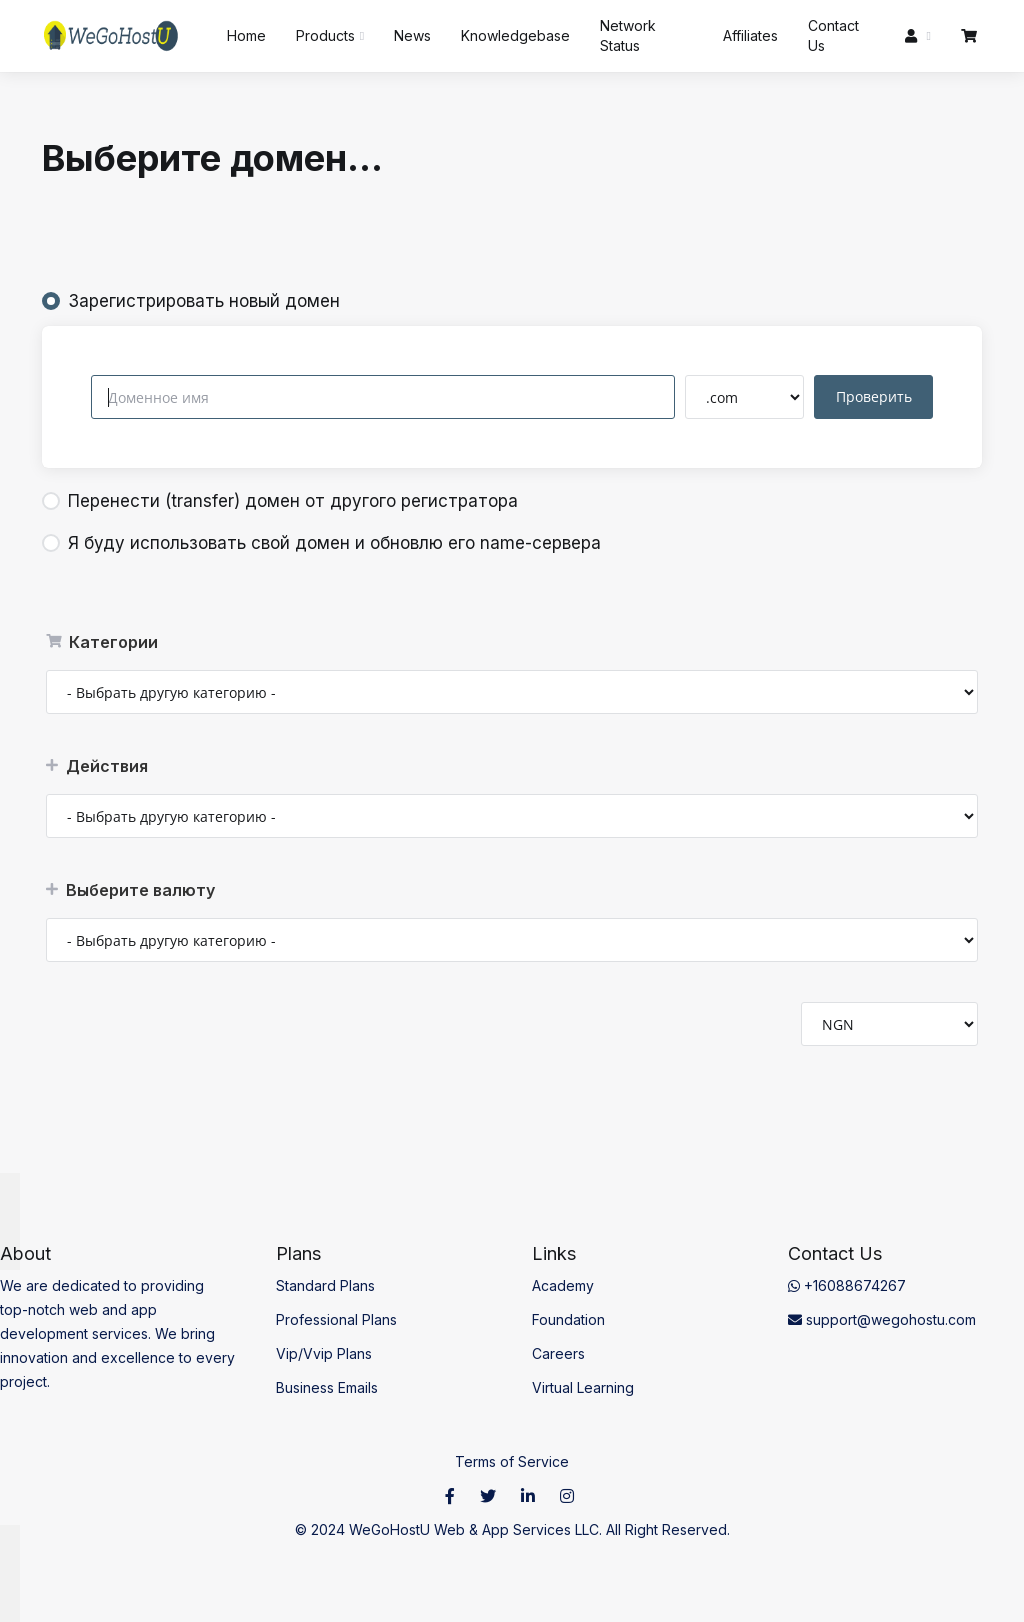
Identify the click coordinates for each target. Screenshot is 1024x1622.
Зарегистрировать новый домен (191, 301)
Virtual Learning (583, 1387)
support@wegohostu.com (882, 1319)
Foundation (568, 1319)
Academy (563, 1285)
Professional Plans (336, 1319)
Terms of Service (512, 1461)
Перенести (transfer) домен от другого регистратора (280, 501)
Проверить (876, 396)
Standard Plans (325, 1285)
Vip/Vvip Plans (324, 1353)
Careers (558, 1353)
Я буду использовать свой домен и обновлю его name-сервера (321, 543)
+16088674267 (847, 1285)
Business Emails (327, 1387)
